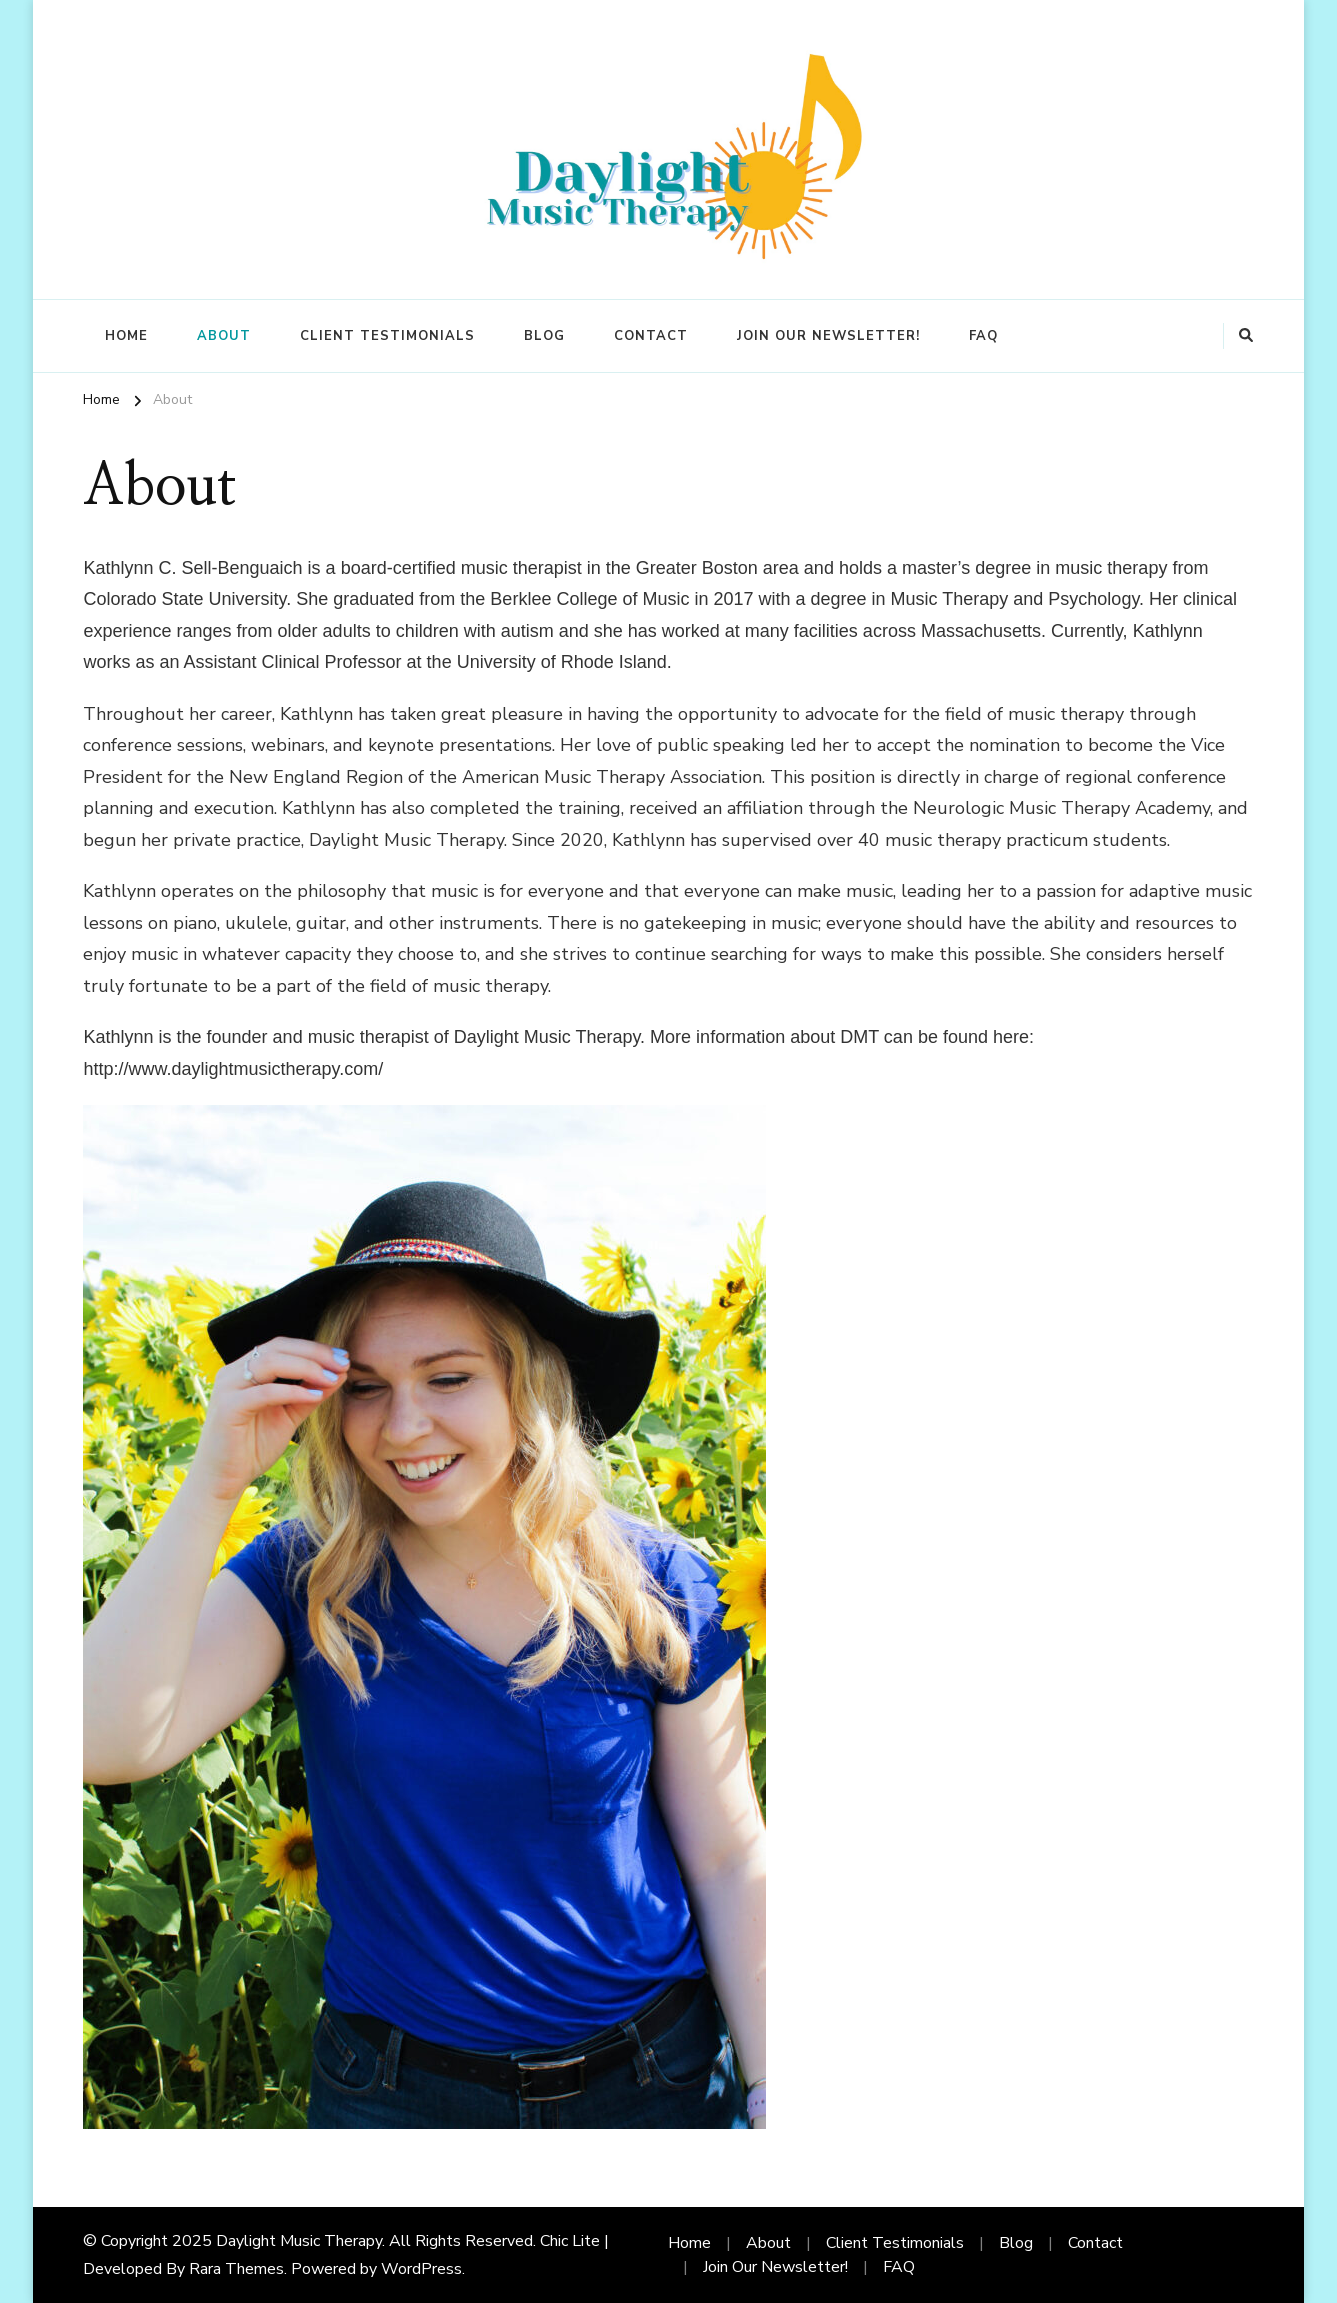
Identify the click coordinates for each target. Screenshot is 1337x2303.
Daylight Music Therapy (299, 2241)
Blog (544, 336)
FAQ (983, 336)
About (224, 336)
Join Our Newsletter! (828, 336)
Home (126, 336)
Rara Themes (236, 2269)
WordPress (421, 2269)
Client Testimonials (387, 336)
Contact (651, 336)
